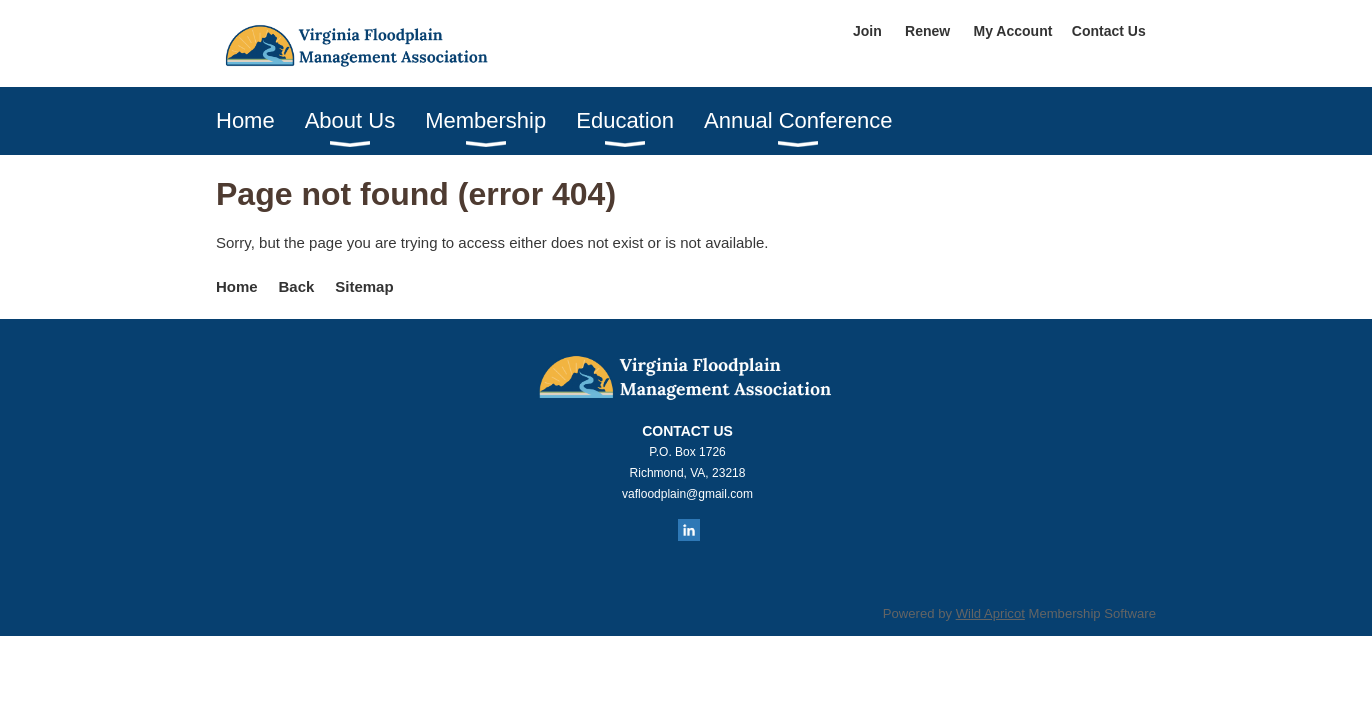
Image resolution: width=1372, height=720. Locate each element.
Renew (927, 31)
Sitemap (364, 286)
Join (867, 31)
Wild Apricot (990, 613)
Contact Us (1109, 31)
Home (237, 286)
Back (297, 286)
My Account (1013, 31)
